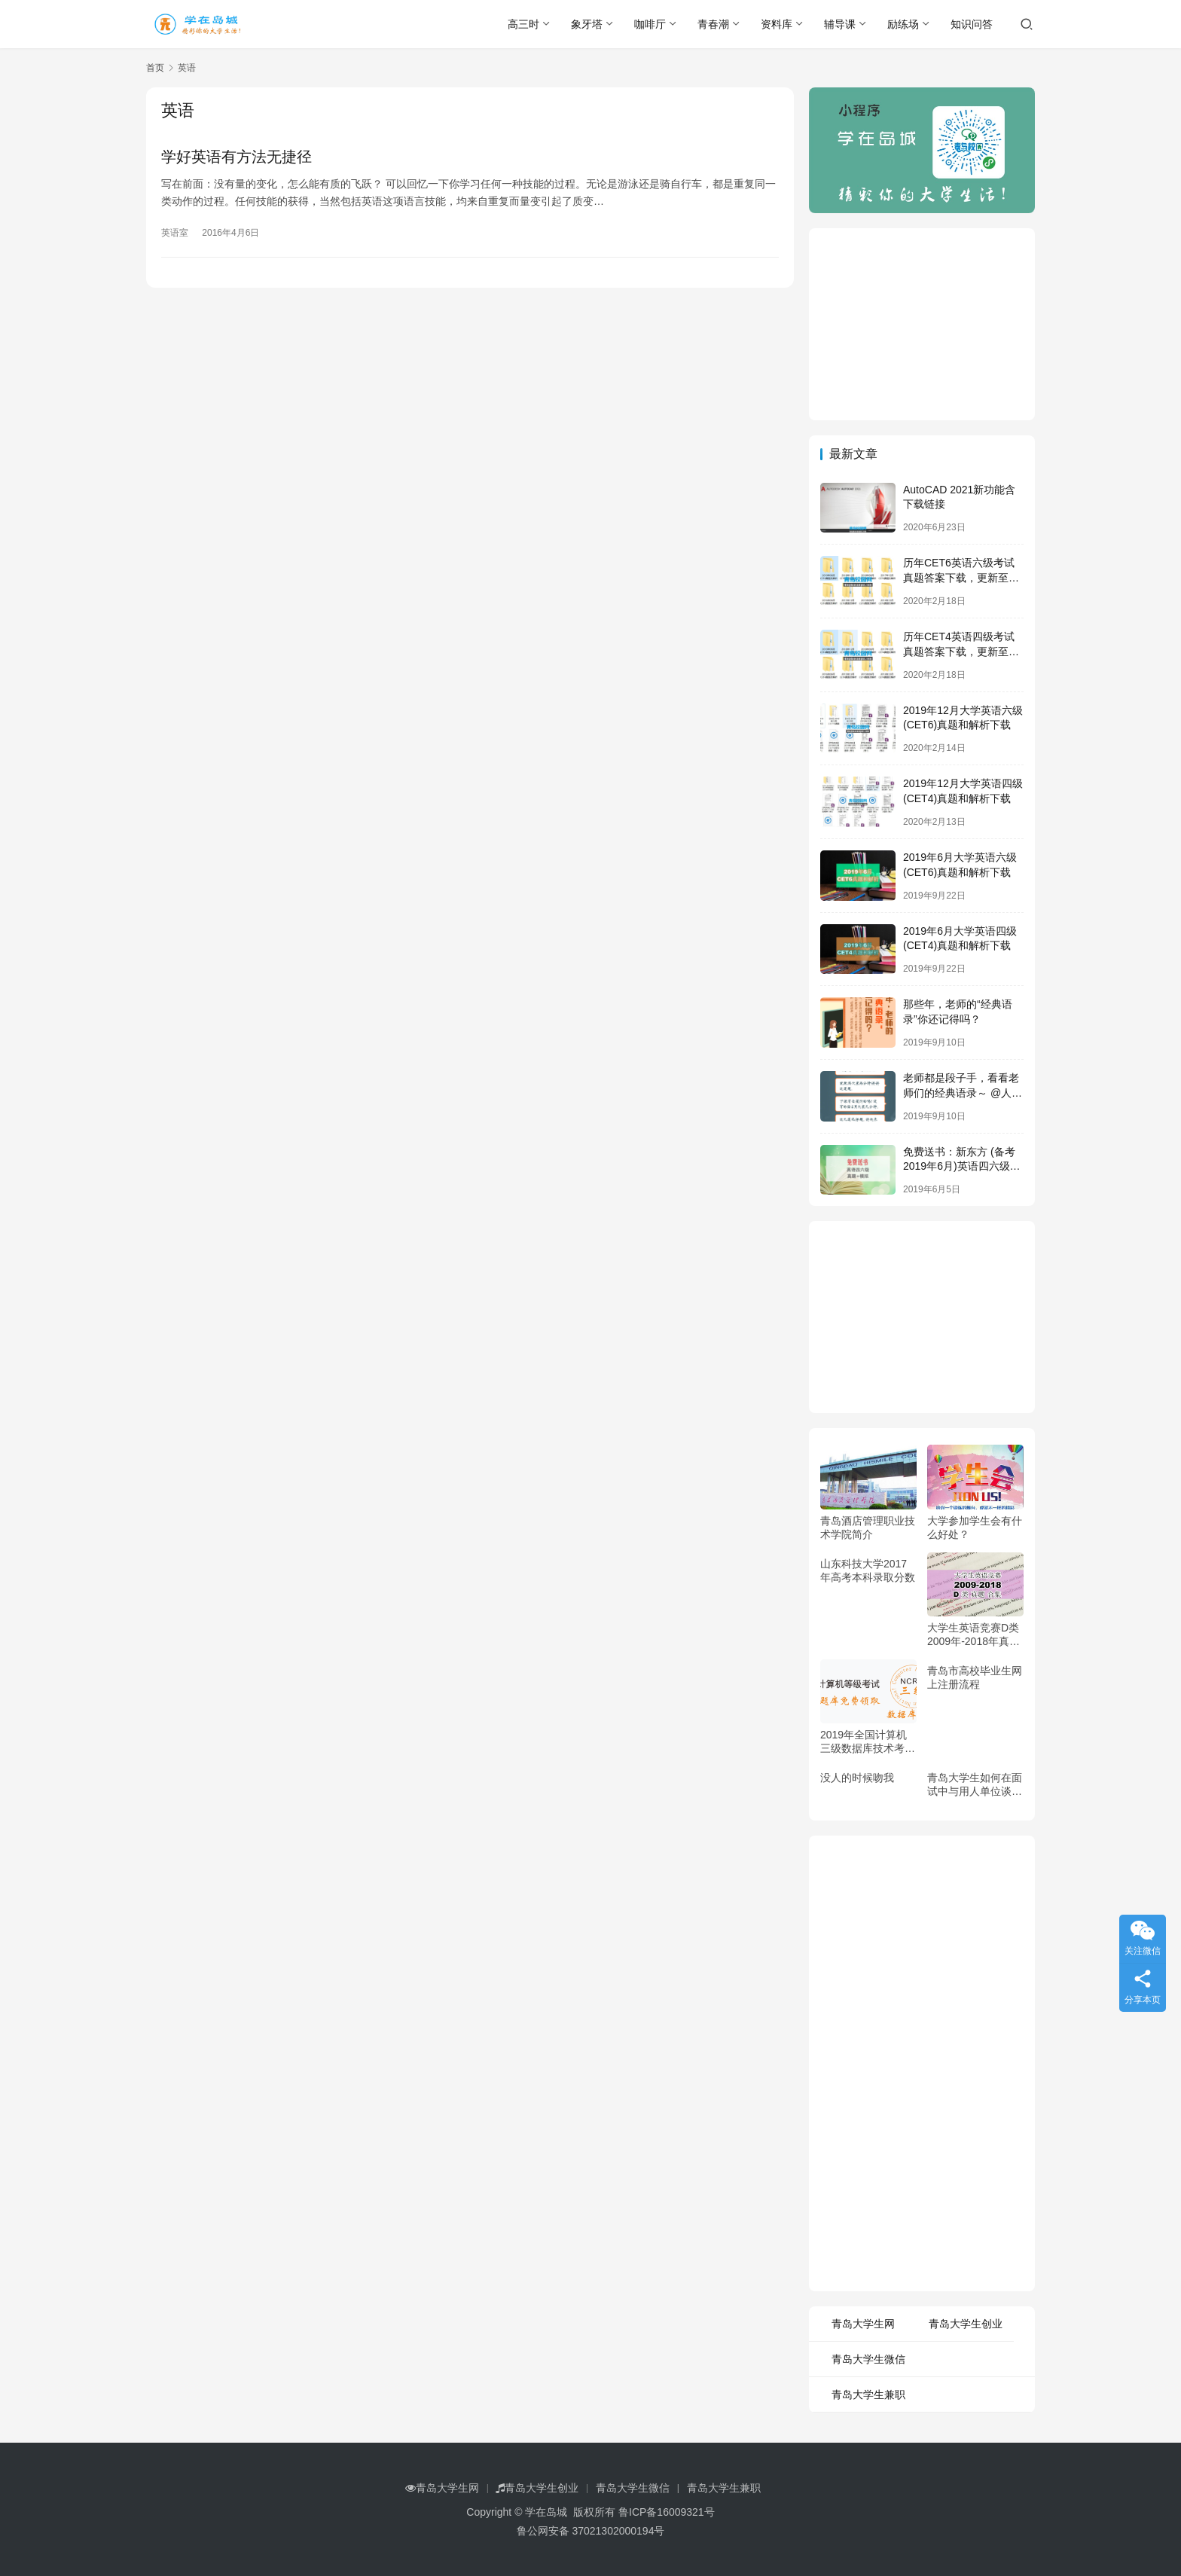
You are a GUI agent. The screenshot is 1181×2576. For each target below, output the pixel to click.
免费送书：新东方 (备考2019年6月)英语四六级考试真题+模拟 (962, 1166)
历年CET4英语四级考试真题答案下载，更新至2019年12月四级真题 (959, 651)
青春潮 (713, 24)
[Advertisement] (922, 322)
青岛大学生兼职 (868, 2394)
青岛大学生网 (863, 2323)
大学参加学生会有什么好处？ (974, 1527)
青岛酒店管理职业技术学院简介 (867, 1527)
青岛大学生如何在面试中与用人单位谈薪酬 (974, 1785)
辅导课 (840, 24)
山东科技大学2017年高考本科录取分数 (867, 1570)
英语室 (174, 232)
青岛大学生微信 (868, 2359)
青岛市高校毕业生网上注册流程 (974, 1677)
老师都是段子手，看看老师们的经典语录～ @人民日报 (962, 1092)
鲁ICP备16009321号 (666, 2512)
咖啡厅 (650, 24)
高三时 (523, 24)
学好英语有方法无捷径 (236, 156)
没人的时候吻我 (857, 1778)
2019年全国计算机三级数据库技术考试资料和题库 (867, 1742)
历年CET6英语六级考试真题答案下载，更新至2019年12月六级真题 (959, 577)
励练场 (903, 24)
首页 (155, 68)
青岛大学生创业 (965, 2323)
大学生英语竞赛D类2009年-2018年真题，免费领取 (973, 1635)
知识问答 (972, 24)
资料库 (776, 24)
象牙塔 (587, 24)
